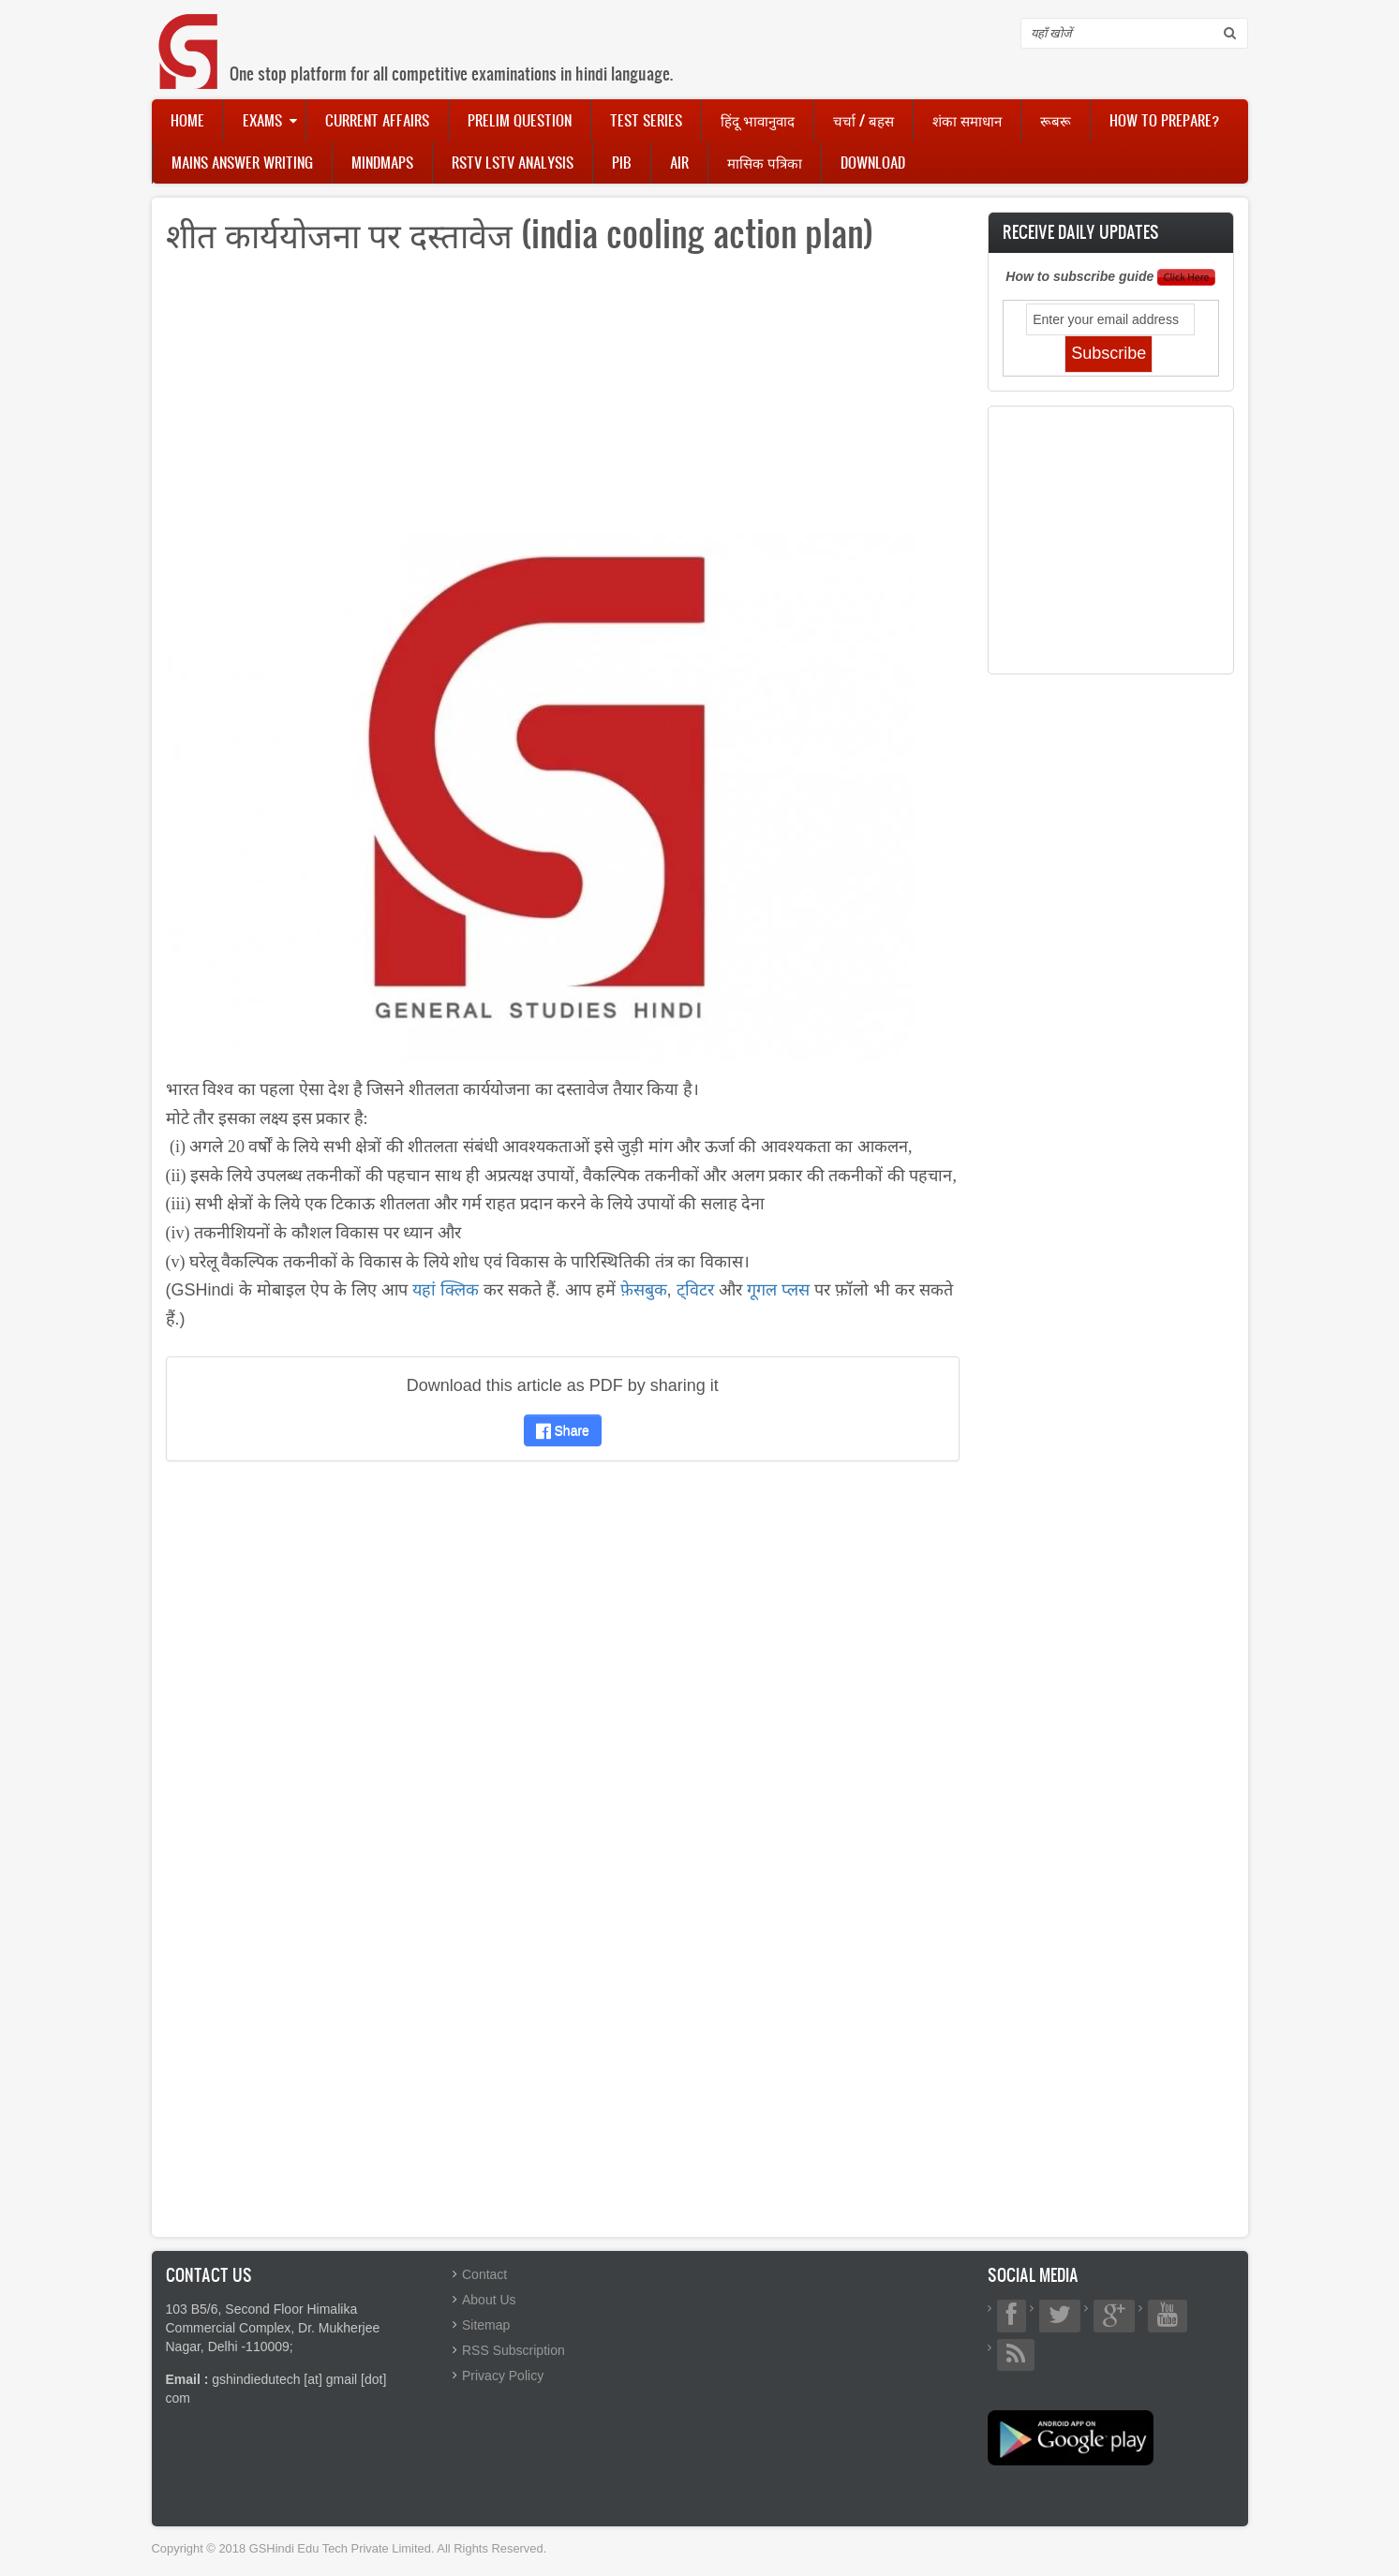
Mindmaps (382, 162)
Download (873, 162)
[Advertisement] (563, 401)
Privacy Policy (502, 2375)
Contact (484, 2274)
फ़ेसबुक (643, 1290)
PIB (622, 162)
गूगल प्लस (778, 1290)
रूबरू (1055, 120)
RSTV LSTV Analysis (512, 162)
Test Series (646, 120)
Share (562, 1430)
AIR (679, 162)
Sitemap (486, 2324)
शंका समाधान (967, 120)
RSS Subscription (513, 2350)
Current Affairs (377, 120)
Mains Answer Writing (242, 162)
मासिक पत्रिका (764, 162)
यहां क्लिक (445, 1290)
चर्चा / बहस (863, 120)
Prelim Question (520, 120)
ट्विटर (695, 1290)
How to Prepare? (1164, 120)
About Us (489, 2299)
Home (187, 120)
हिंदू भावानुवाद (758, 120)
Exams (262, 120)
